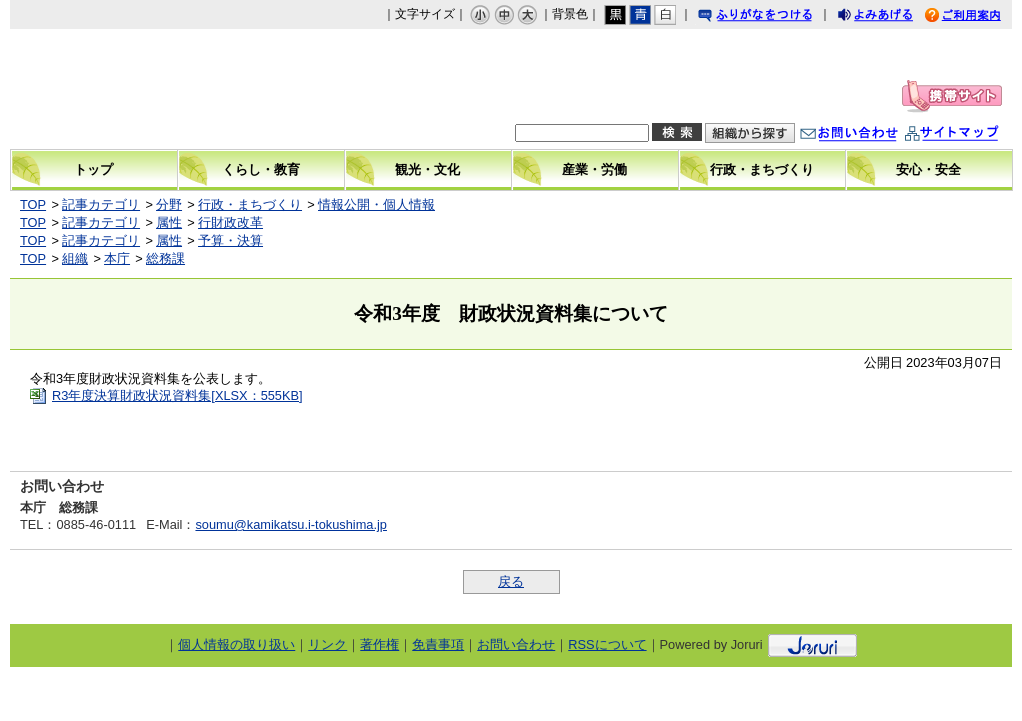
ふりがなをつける (774, 17)
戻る (511, 581)
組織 (75, 258)
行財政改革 (230, 222)
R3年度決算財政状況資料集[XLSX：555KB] (177, 395)
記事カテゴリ (101, 204)
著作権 (379, 644)
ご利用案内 (978, 17)
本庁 (117, 258)
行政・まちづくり (250, 204)
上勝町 (155, 89)
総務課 (165, 258)
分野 (169, 204)
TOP (33, 204)
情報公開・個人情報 (376, 204)
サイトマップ (972, 135)
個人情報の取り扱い (236, 644)
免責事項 (438, 644)
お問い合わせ (869, 135)
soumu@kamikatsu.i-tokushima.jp (291, 524)
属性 (169, 222)
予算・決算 (230, 240)
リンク (327, 644)
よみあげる (893, 17)
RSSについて (607, 644)
